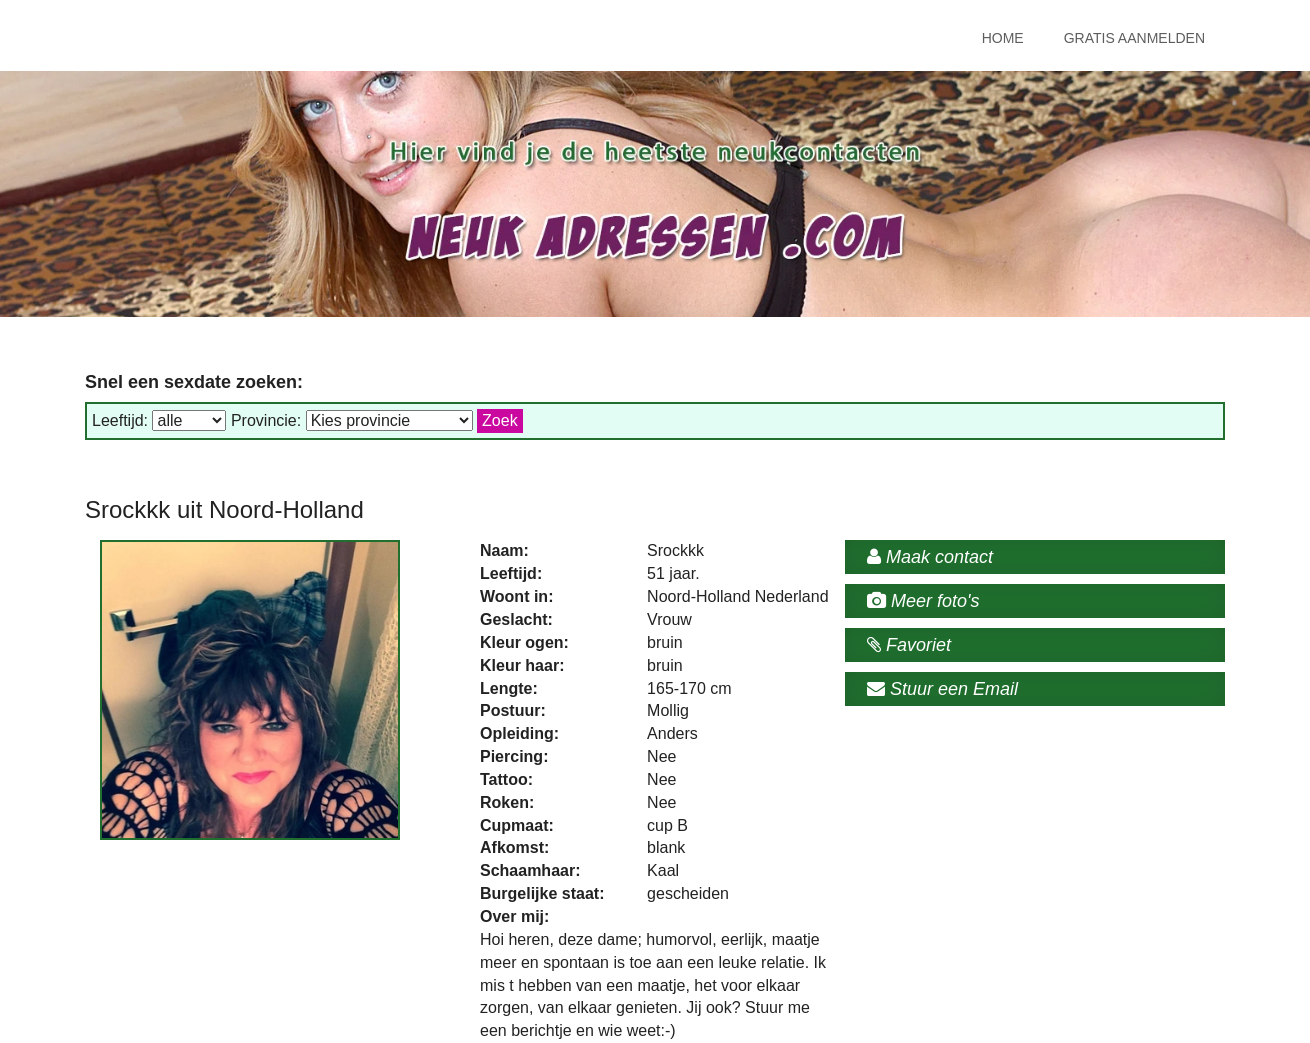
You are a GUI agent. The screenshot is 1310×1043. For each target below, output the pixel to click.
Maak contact (930, 557)
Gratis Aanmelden (1134, 38)
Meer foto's (923, 601)
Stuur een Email (942, 689)
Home (1003, 38)
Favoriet (909, 645)
